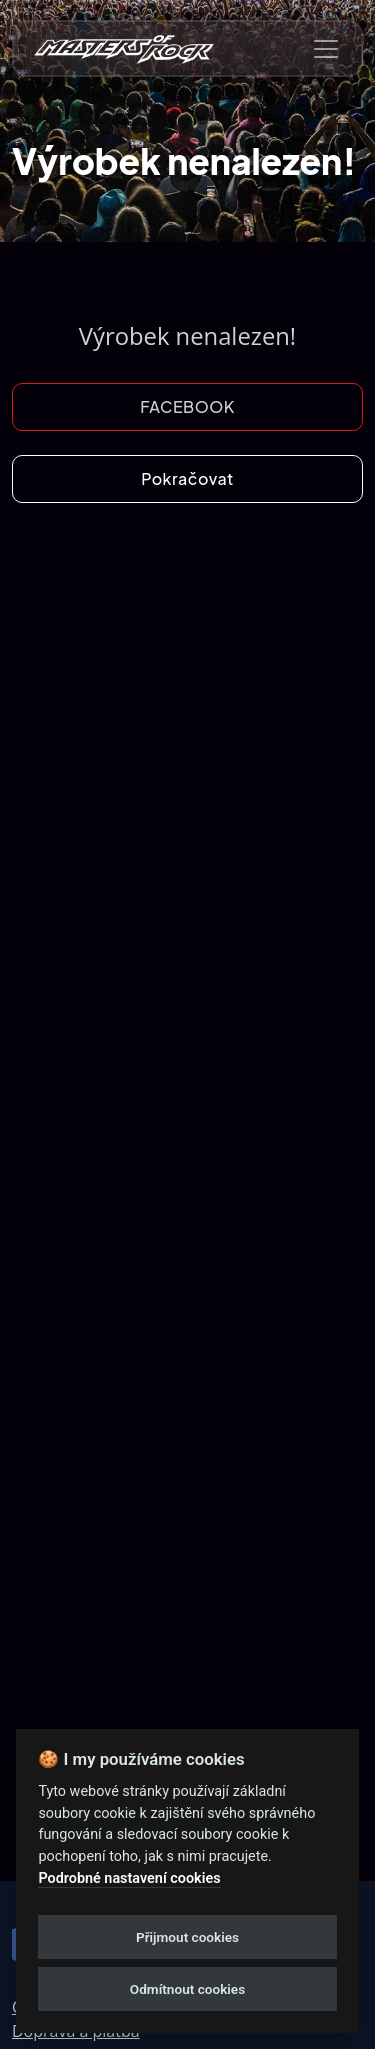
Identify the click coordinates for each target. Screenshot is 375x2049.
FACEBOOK (187, 406)
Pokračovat (187, 478)
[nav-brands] (124, 48)
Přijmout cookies (187, 1937)
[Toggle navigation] (326, 49)
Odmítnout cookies (187, 1989)
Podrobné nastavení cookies (129, 1878)
